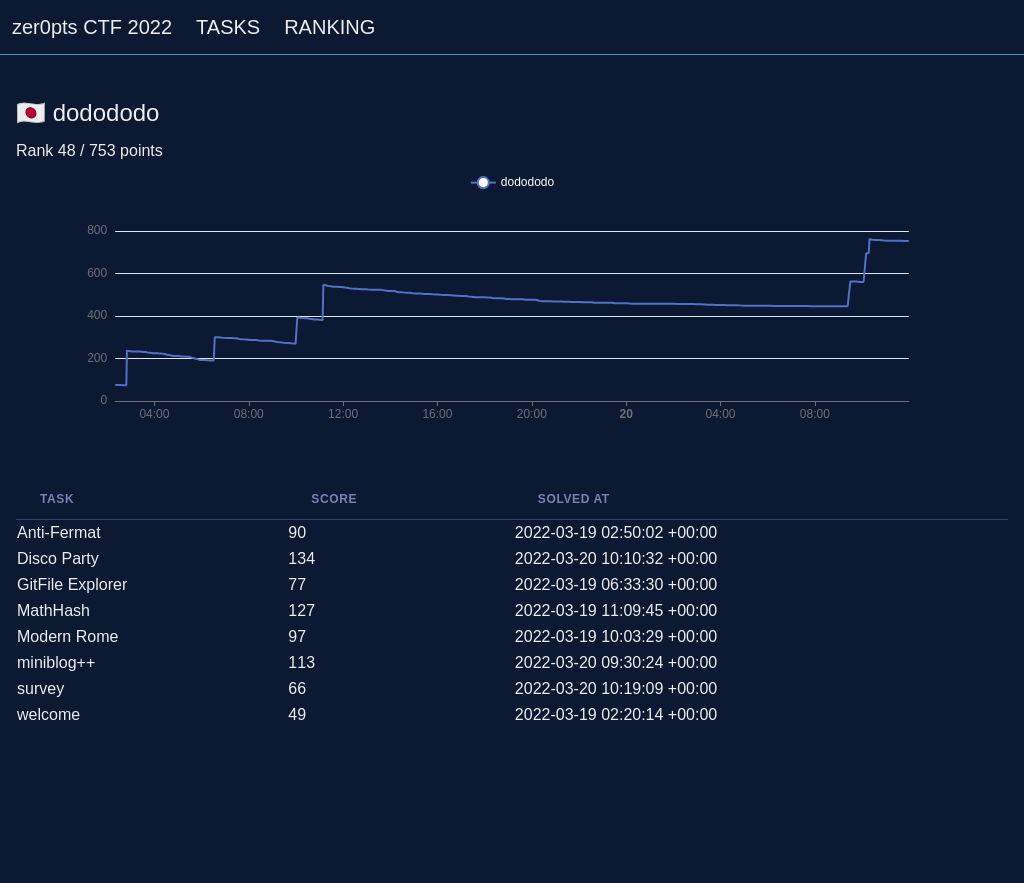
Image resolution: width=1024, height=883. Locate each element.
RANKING (329, 27)
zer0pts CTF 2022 (92, 27)
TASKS (228, 27)
